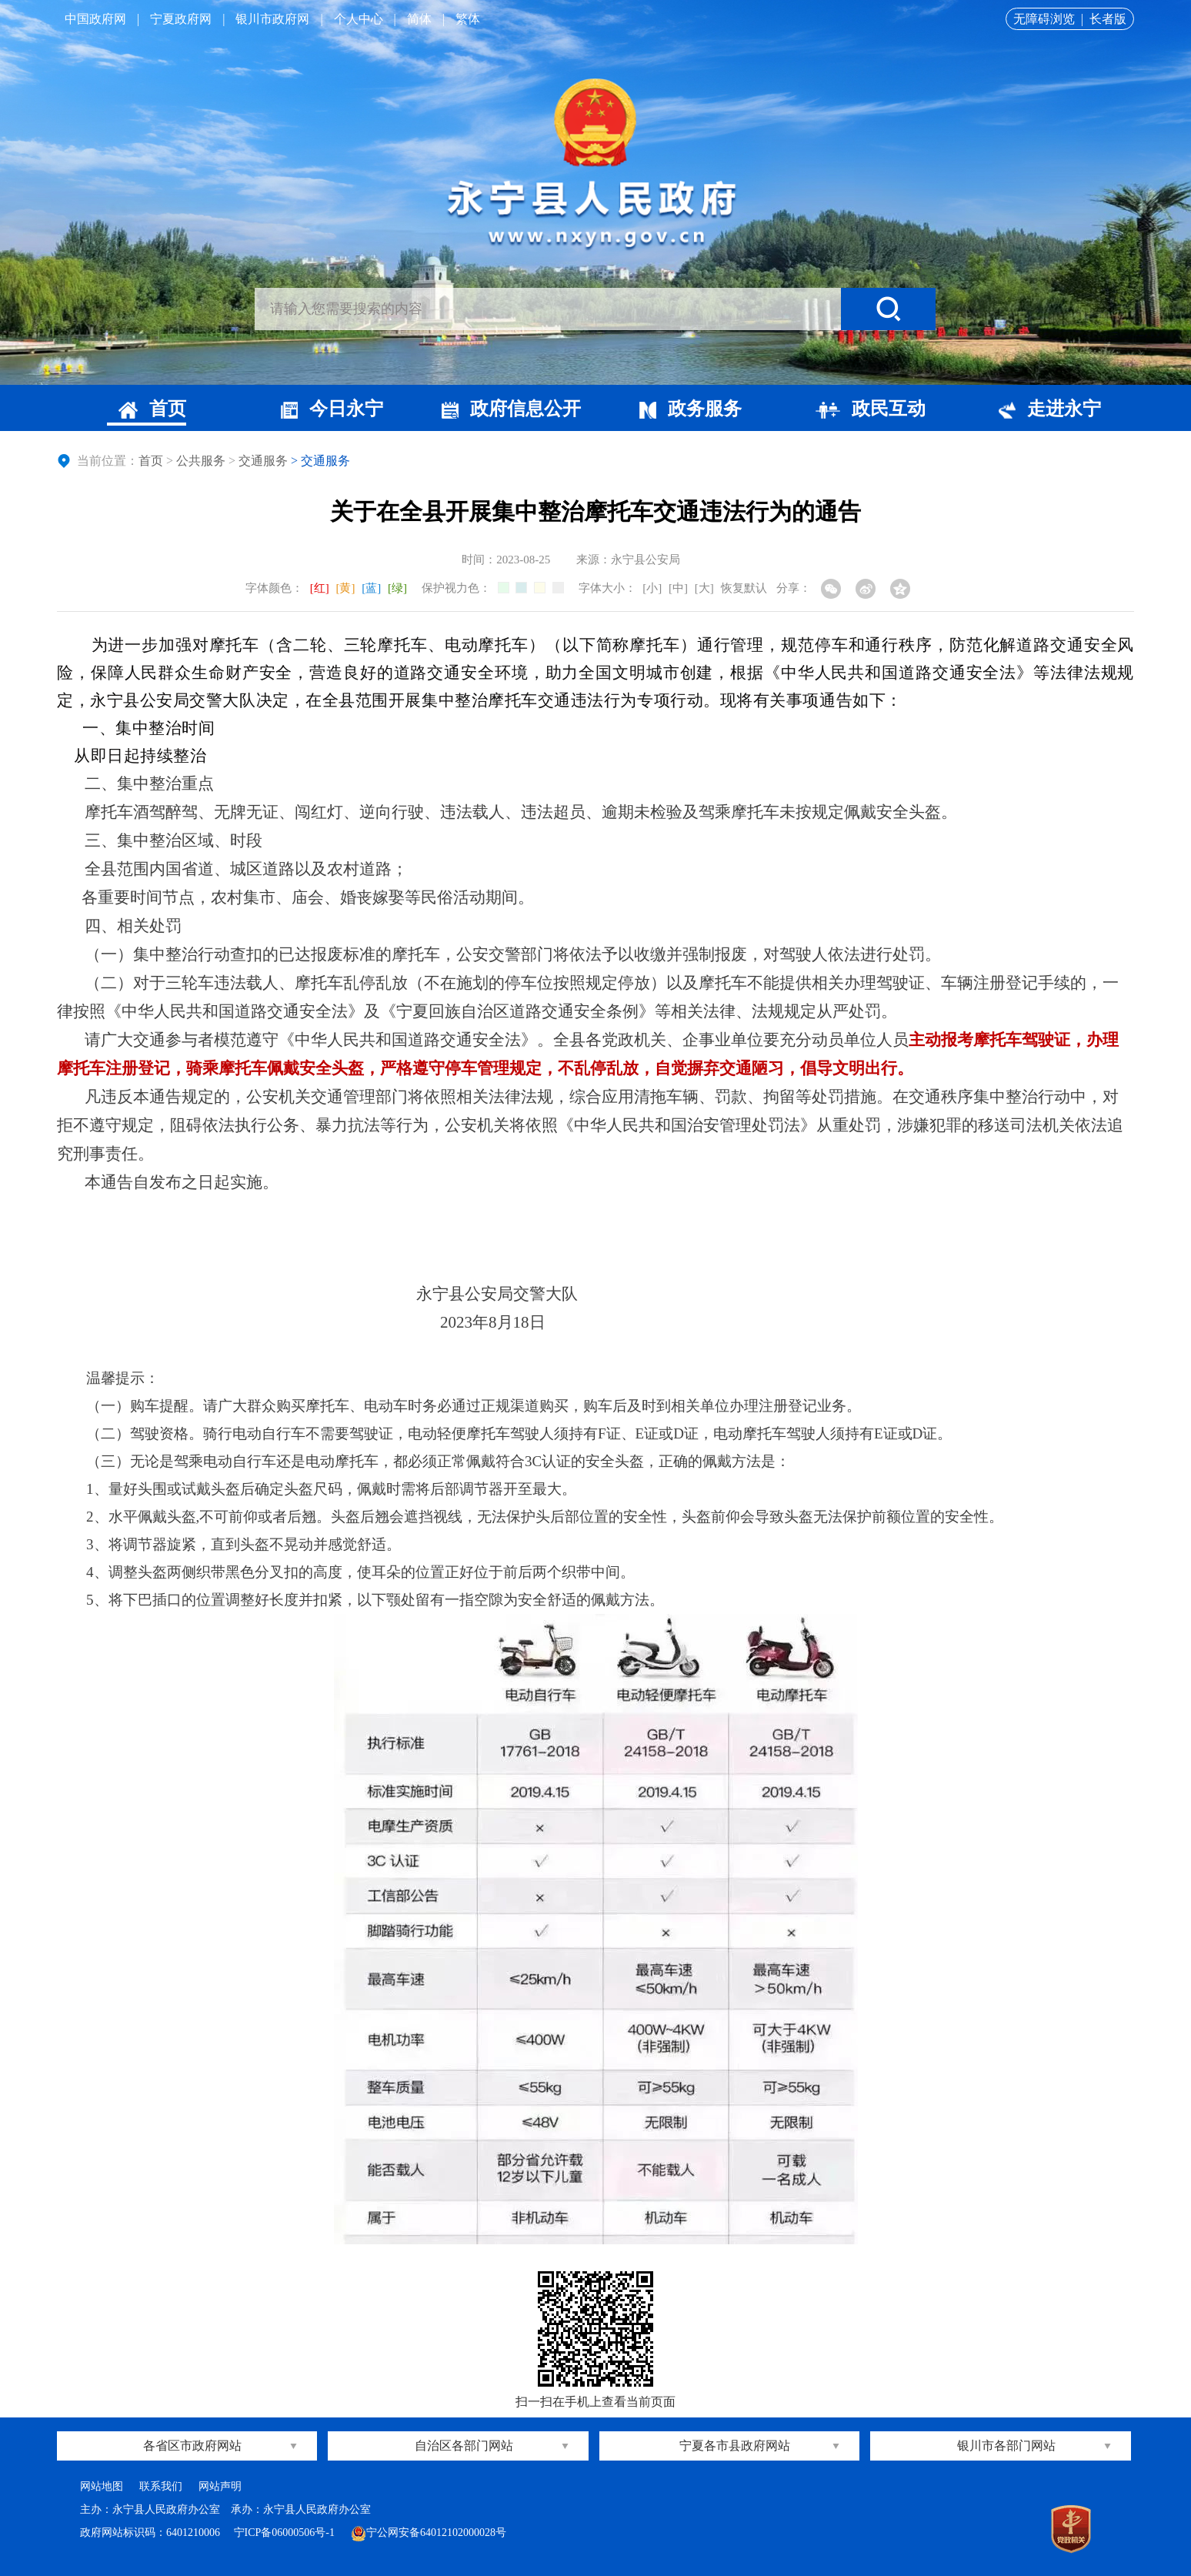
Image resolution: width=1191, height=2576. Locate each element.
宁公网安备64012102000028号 (428, 2532)
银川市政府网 (272, 18)
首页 (152, 409)
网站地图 (101, 2486)
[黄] (345, 588)
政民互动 (871, 409)
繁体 (467, 18)
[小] (652, 588)
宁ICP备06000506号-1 (286, 2532)
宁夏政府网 (181, 18)
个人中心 (358, 18)
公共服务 (200, 460)
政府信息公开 (511, 409)
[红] (319, 588)
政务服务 (690, 409)
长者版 (1107, 18)
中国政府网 (95, 18)
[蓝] (371, 588)
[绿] (397, 588)
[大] (704, 588)
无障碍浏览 (1044, 18)
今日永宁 (332, 409)
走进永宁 (1050, 409)
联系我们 (160, 2486)
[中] (678, 588)
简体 (419, 18)
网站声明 (220, 2486)
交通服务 (263, 460)
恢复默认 (744, 588)
